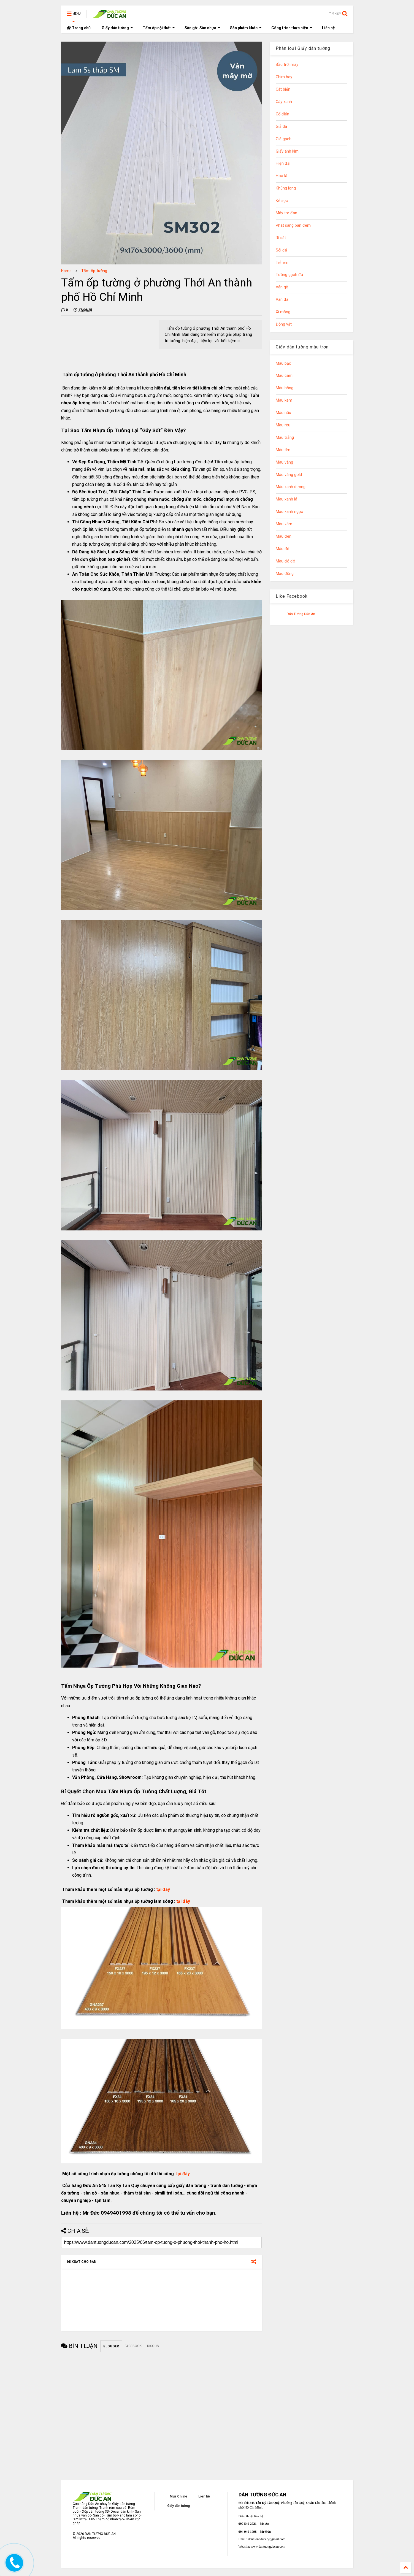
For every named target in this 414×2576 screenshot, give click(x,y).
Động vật (284, 324)
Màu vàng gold (289, 474)
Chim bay (284, 77)
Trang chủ (79, 28)
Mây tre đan (286, 213)
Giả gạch (283, 139)
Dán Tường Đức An (301, 614)
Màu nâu (283, 412)
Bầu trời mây (287, 64)
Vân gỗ (282, 287)
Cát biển (283, 89)
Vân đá (282, 299)
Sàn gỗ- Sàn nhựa (202, 28)
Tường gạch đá (289, 274)
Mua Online (178, 2496)
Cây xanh (284, 101)
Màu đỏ (282, 548)
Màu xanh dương (290, 487)
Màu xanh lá (286, 499)
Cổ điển (282, 114)
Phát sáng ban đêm (293, 225)
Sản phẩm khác (246, 28)
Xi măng (283, 312)
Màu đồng (285, 573)
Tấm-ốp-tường (94, 271)
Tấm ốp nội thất (159, 28)
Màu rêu (283, 425)
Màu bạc (283, 363)
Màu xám (284, 524)
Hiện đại (283, 163)
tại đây (163, 1889)
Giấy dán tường (117, 28)
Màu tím (283, 450)
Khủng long (286, 188)
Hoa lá (281, 176)
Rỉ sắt (281, 238)
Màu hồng (284, 388)
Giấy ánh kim (287, 151)
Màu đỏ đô (285, 561)
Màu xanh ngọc (289, 511)
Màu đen (283, 536)
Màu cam (284, 375)
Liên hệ (328, 28)
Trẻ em (282, 262)
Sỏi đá (281, 250)
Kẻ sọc (282, 200)
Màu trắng (285, 437)
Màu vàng (284, 462)
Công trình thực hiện (291, 28)
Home (66, 271)
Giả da (281, 126)
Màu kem (284, 400)
